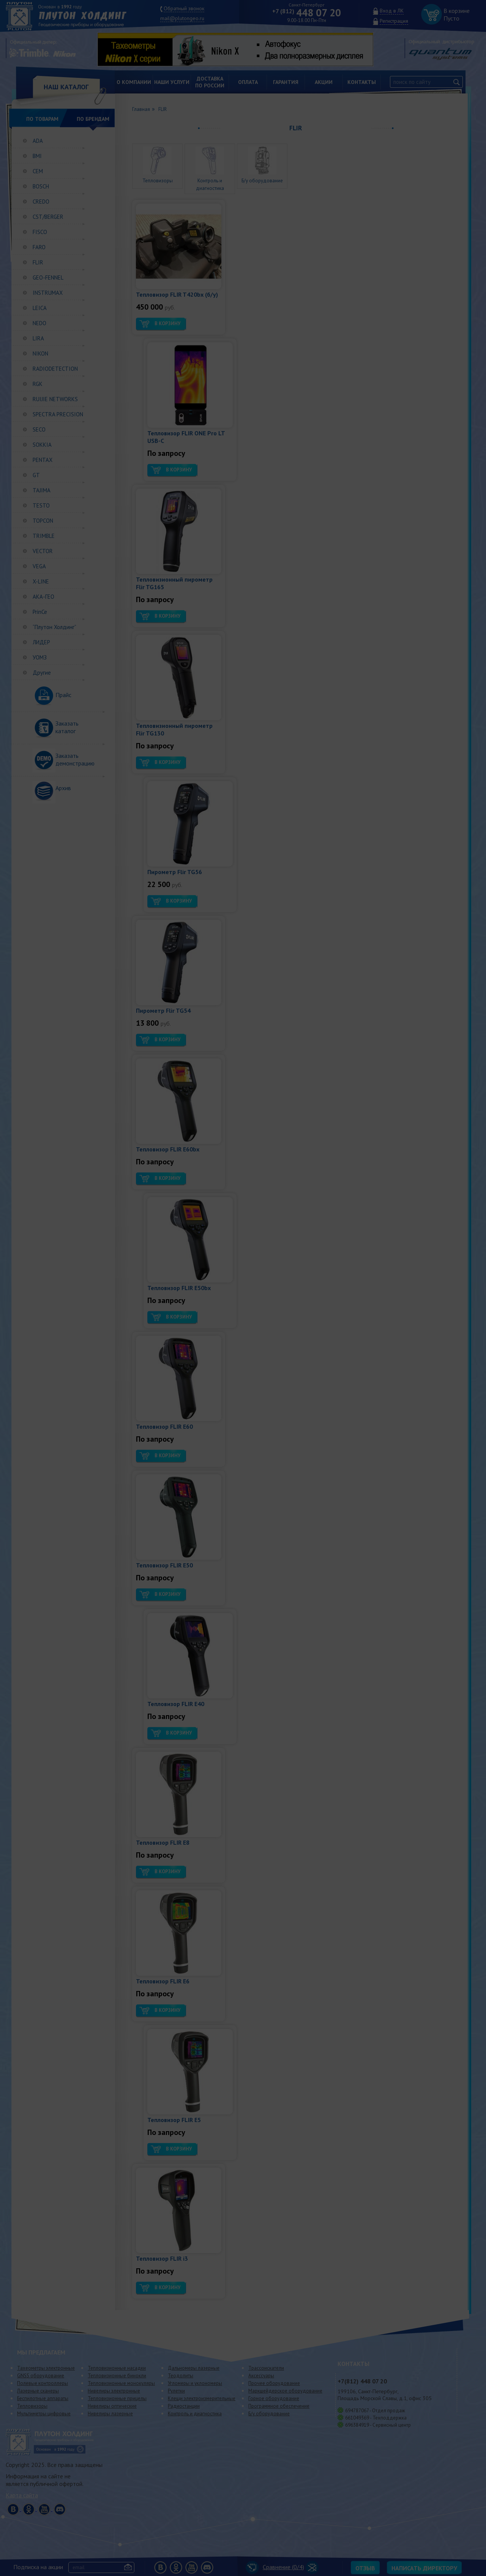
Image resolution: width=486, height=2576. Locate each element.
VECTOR (43, 551)
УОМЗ (40, 657)
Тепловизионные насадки (117, 2368)
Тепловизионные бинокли (117, 2375)
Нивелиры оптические (112, 2406)
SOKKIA (42, 444)
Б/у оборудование (269, 2413)
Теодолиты (180, 2375)
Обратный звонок (184, 8)
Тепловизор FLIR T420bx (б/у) (177, 294)
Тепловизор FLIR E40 (175, 1704)
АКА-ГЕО (43, 596)
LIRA (38, 338)
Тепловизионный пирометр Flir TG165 (174, 583)
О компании (134, 82)
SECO (39, 429)
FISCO (40, 232)
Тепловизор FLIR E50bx (179, 1288)
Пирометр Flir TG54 (163, 1010)
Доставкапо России (209, 82)
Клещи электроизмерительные (201, 2398)
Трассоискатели (266, 2368)
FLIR (38, 262)
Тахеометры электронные (46, 2368)
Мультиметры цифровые (44, 2413)
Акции (324, 82)
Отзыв (365, 2568)
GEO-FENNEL (48, 277)
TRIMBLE (44, 535)
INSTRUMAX (48, 292)
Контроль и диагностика (210, 180)
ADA (38, 140)
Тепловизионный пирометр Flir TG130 (174, 729)
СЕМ (38, 171)
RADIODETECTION (55, 368)
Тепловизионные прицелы (117, 2398)
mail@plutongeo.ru (182, 18)
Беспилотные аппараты (42, 2398)
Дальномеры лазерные (193, 2368)
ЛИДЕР (41, 642)
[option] (241, 49)
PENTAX (42, 459)
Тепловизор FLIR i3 (162, 2258)
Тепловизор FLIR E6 (162, 1981)
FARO (39, 247)
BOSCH (41, 186)
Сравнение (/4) (275, 2567)
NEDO (39, 323)
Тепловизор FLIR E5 (174, 2120)
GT (36, 475)
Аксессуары (261, 2375)
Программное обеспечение (278, 2406)
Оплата (248, 82)
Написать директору (424, 2568)
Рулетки (176, 2391)
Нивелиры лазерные (110, 2413)
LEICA (40, 308)
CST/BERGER (48, 216)
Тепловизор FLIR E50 (164, 1565)
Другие (42, 672)
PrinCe (40, 611)
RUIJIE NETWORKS (55, 399)
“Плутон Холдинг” (54, 627)
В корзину (167, 323)
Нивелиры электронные (114, 2391)
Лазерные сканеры (38, 2391)
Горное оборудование (273, 2398)
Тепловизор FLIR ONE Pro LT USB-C (186, 436)
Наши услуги (171, 82)
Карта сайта (22, 2495)
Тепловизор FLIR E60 (164, 1426)
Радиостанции (184, 2406)
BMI (37, 156)
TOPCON (43, 520)
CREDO (41, 201)
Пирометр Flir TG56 (174, 872)
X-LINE (41, 581)
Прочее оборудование (274, 2383)
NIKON (40, 353)
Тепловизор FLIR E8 (162, 1842)
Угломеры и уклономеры (195, 2383)
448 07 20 (306, 12)
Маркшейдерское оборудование (285, 2391)
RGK (38, 383)
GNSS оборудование (40, 2375)
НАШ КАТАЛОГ (66, 86)
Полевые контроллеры (42, 2383)
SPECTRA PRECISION (58, 414)
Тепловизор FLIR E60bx (167, 1149)
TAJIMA (41, 490)
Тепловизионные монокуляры (121, 2383)
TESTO (41, 505)
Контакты (361, 82)
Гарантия (285, 82)
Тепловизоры (32, 2406)
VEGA (39, 566)
